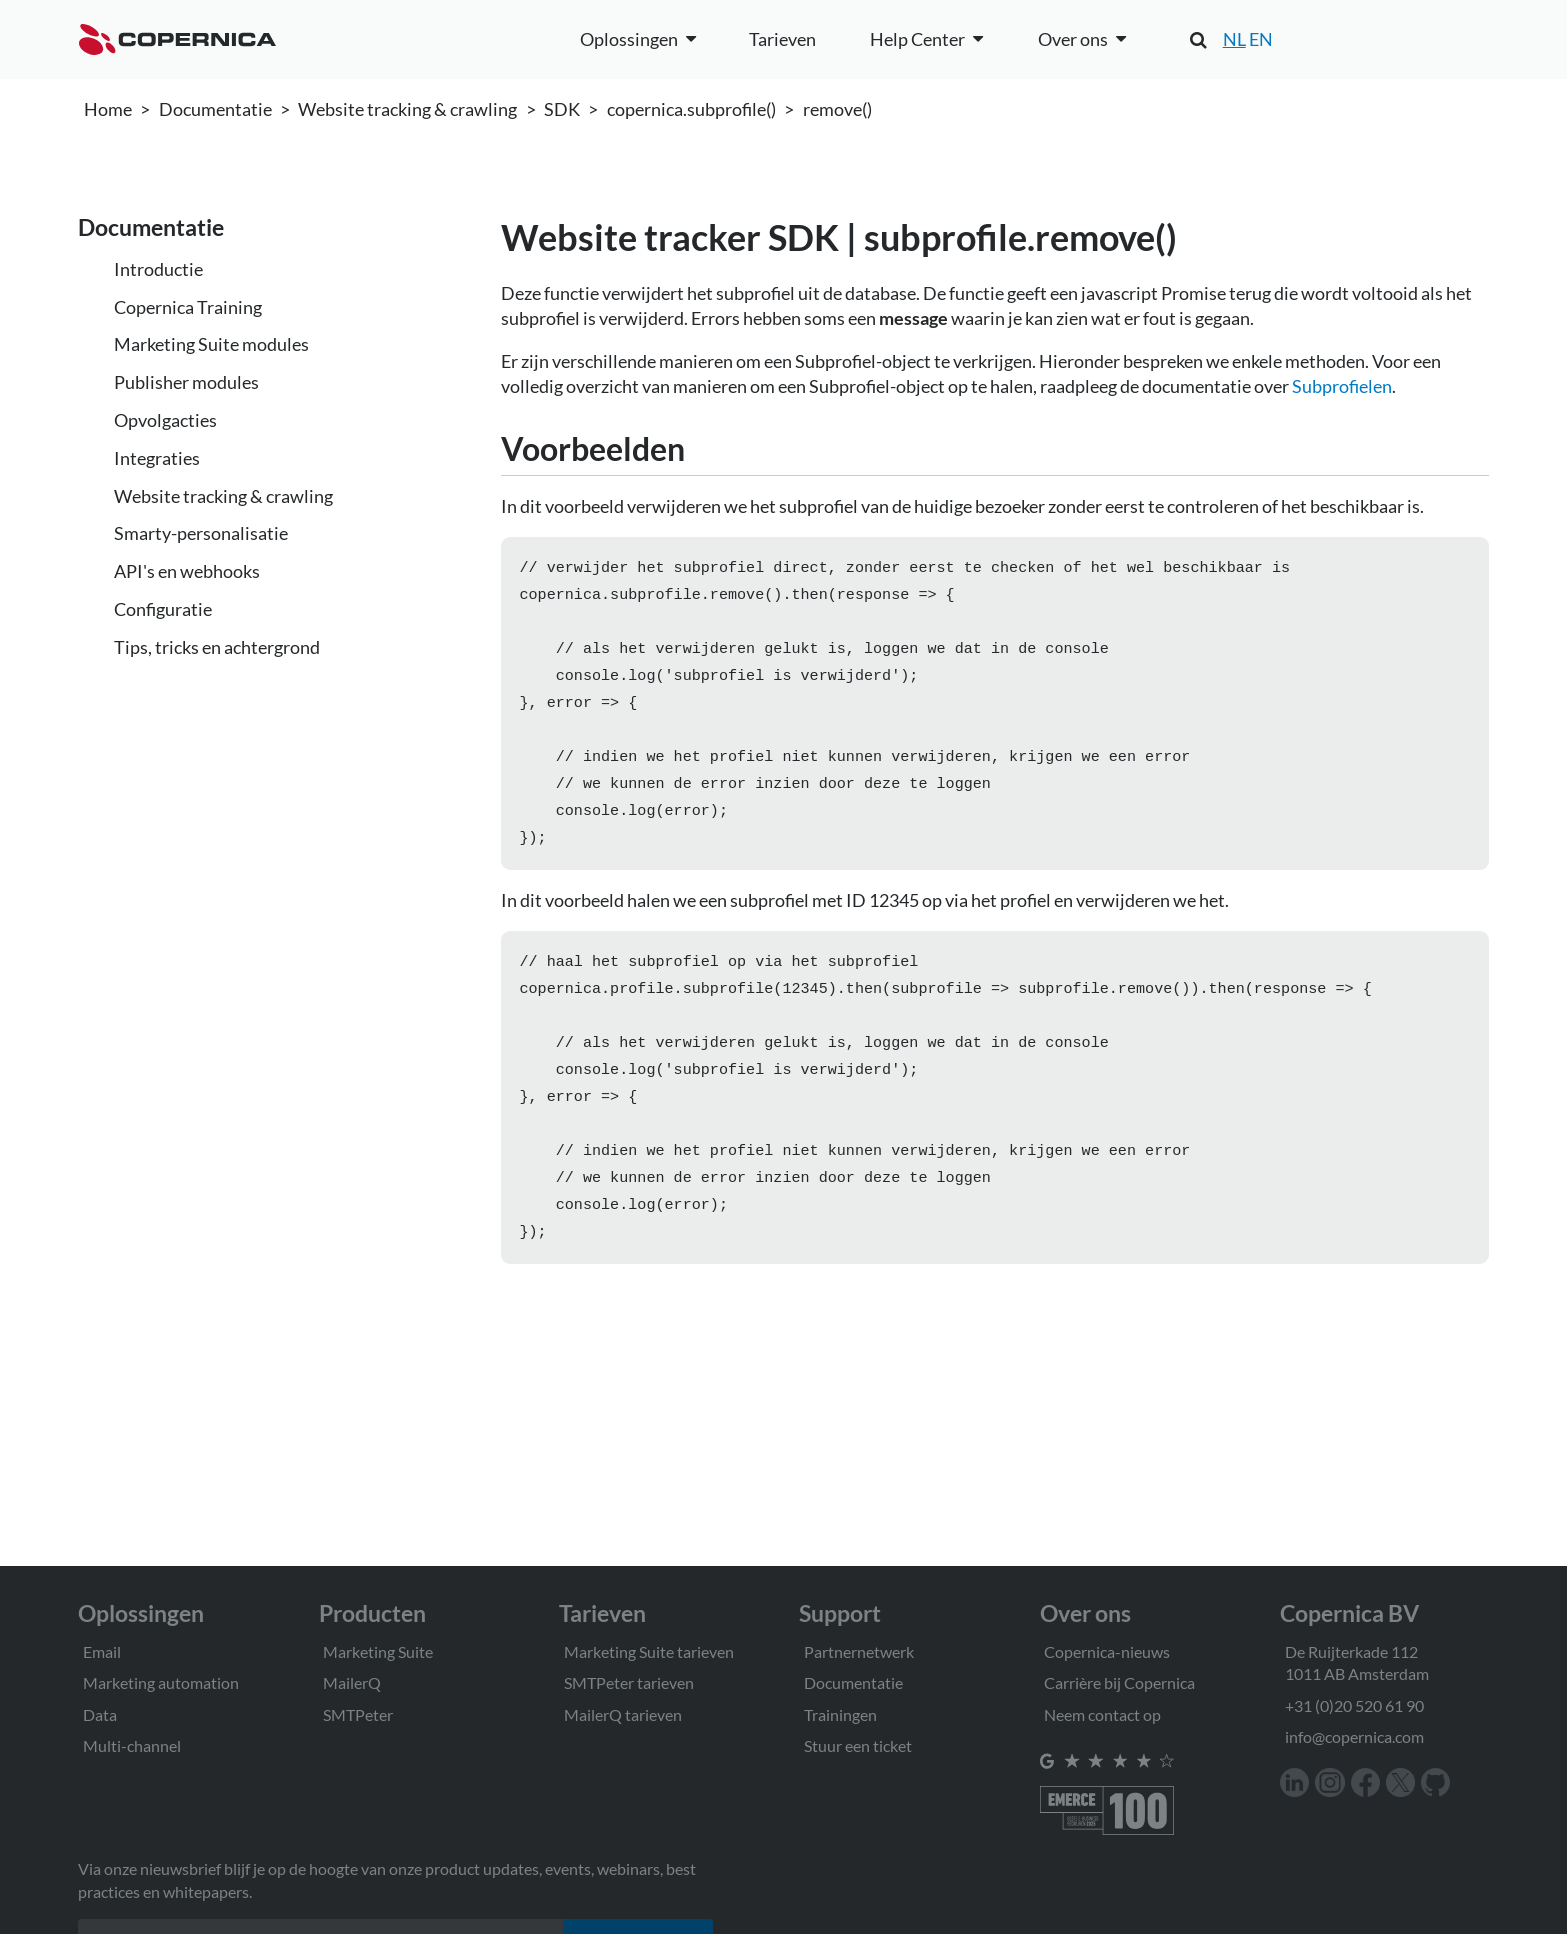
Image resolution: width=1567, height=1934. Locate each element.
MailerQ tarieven (623, 1714)
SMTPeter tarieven (629, 1682)
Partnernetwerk (859, 1651)
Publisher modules (186, 382)
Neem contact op (1102, 1714)
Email (102, 1651)
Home (108, 109)
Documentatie (215, 109)
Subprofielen (1342, 386)
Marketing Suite (378, 1651)
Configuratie (163, 609)
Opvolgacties (165, 420)
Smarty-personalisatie (201, 533)
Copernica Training (188, 307)
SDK (562, 109)
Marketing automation (161, 1682)
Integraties (157, 458)
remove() (837, 109)
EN (1261, 39)
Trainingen (840, 1714)
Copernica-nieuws (1107, 1651)
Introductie (158, 269)
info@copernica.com (1354, 1736)
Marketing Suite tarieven (649, 1651)
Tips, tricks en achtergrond (217, 647)
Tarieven (782, 39)
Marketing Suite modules (211, 344)
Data (100, 1714)
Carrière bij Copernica (1119, 1682)
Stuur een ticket (858, 1745)
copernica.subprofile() (691, 109)
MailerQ (352, 1682)
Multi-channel (132, 1745)
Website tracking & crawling (407, 109)
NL (1234, 39)
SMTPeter (358, 1714)
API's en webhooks (187, 571)
